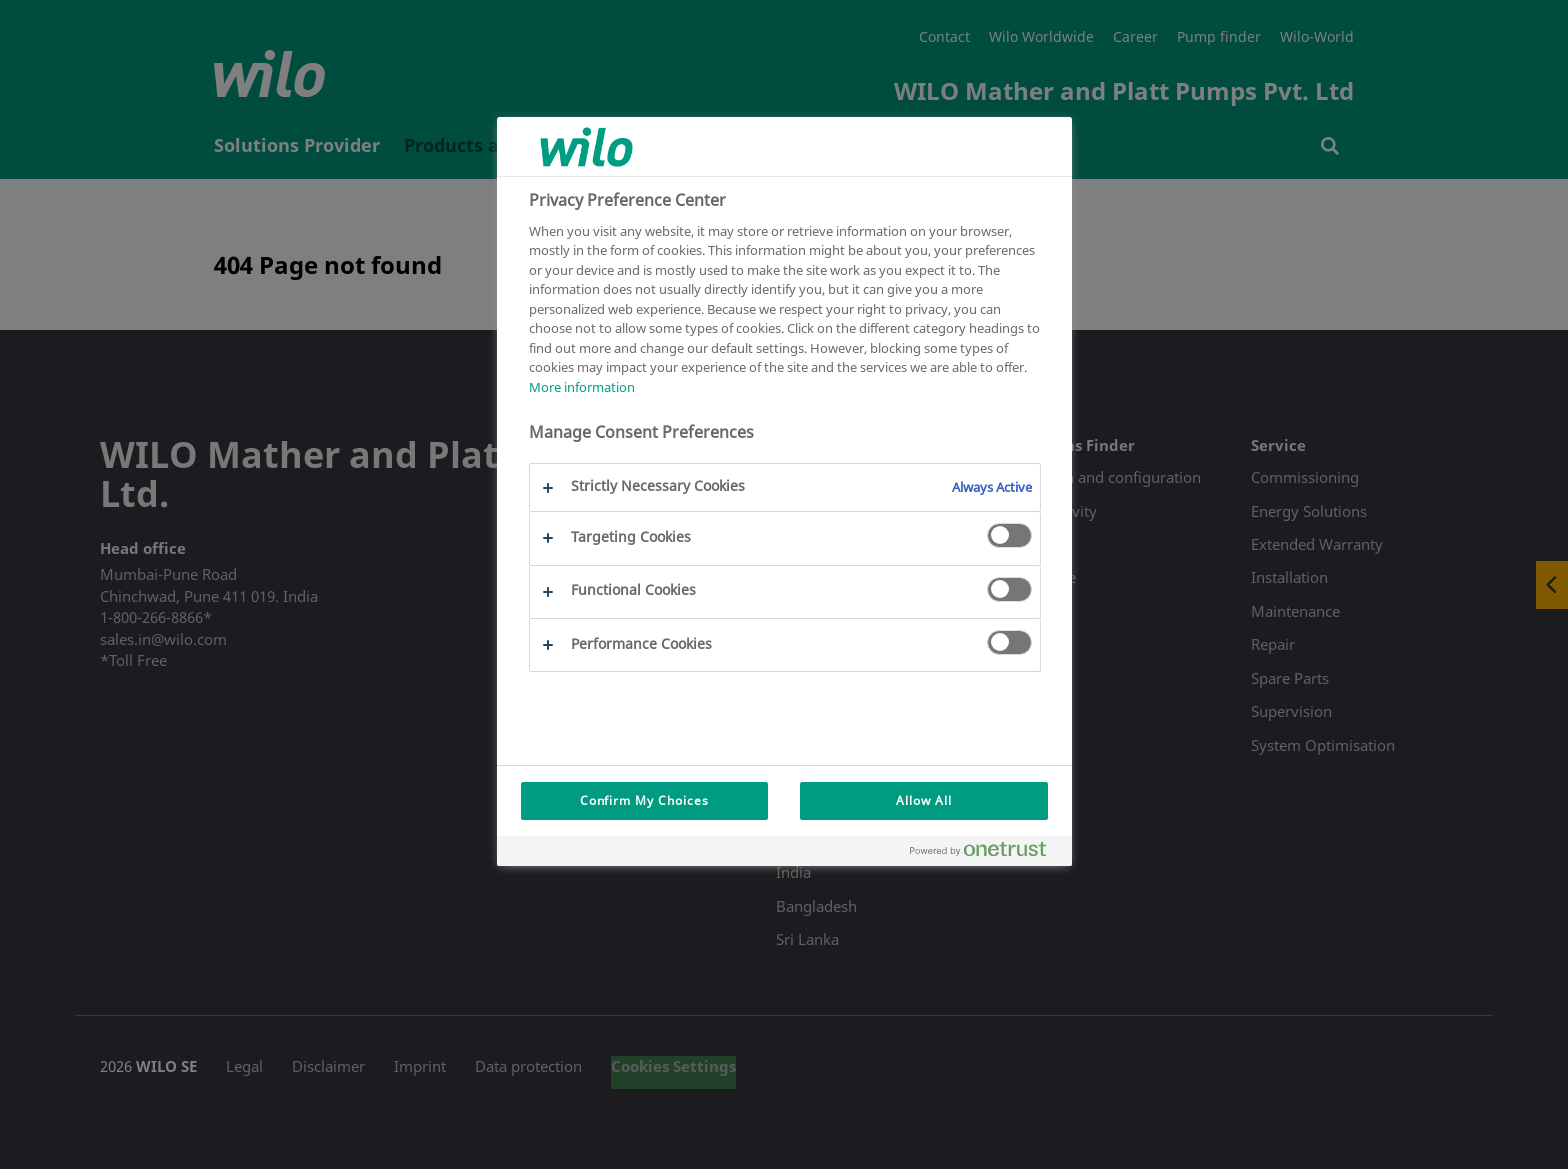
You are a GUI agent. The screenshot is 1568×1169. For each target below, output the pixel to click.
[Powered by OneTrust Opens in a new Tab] (986, 853)
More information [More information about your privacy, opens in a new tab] (582, 387)
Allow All (924, 800)
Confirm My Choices (644, 800)
